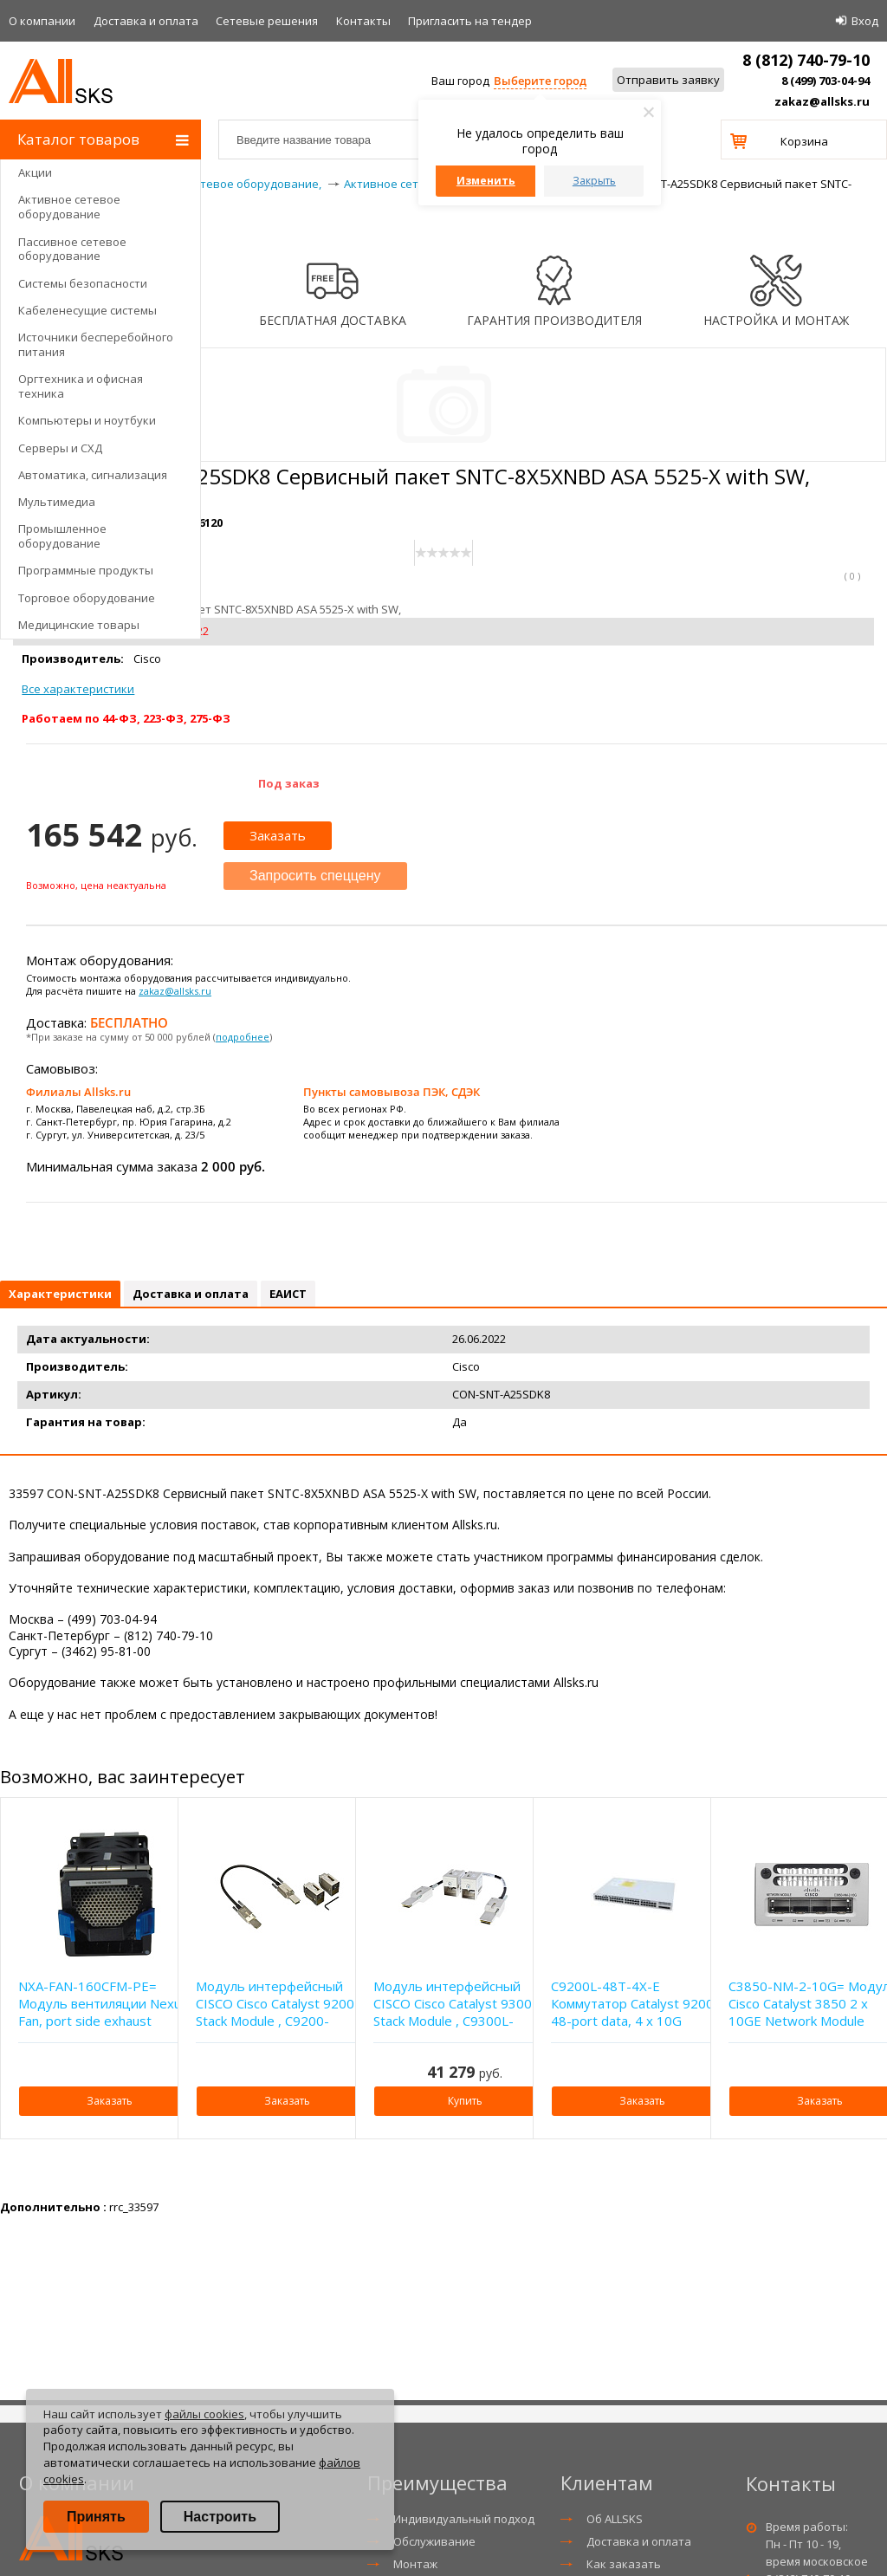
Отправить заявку (668, 80)
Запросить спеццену (315, 875)
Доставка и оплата (146, 21)
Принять (96, 2516)
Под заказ (289, 783)
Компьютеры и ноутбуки (87, 420)
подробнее (242, 1036)
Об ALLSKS (614, 2519)
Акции (35, 172)
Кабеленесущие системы (87, 310)
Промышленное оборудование (62, 536)
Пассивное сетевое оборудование (72, 249)
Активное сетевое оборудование (69, 206)
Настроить (220, 2516)
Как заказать (623, 2564)
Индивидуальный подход (463, 2519)
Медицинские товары (78, 625)
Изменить (485, 180)
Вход (864, 21)
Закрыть (594, 180)
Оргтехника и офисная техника (80, 386)
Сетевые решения (267, 21)
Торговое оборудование (86, 598)
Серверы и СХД (60, 448)
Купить (465, 2100)
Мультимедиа (56, 501)
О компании (42, 21)
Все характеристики (78, 689)
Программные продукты (85, 570)
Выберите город (540, 80)
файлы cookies (204, 2414)
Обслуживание (434, 2541)
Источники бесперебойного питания (95, 344)
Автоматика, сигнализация (92, 475)
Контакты (363, 21)
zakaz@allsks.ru (822, 101)
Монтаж (415, 2564)
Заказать (277, 835)
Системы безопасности (82, 283)
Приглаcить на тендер (470, 21)
